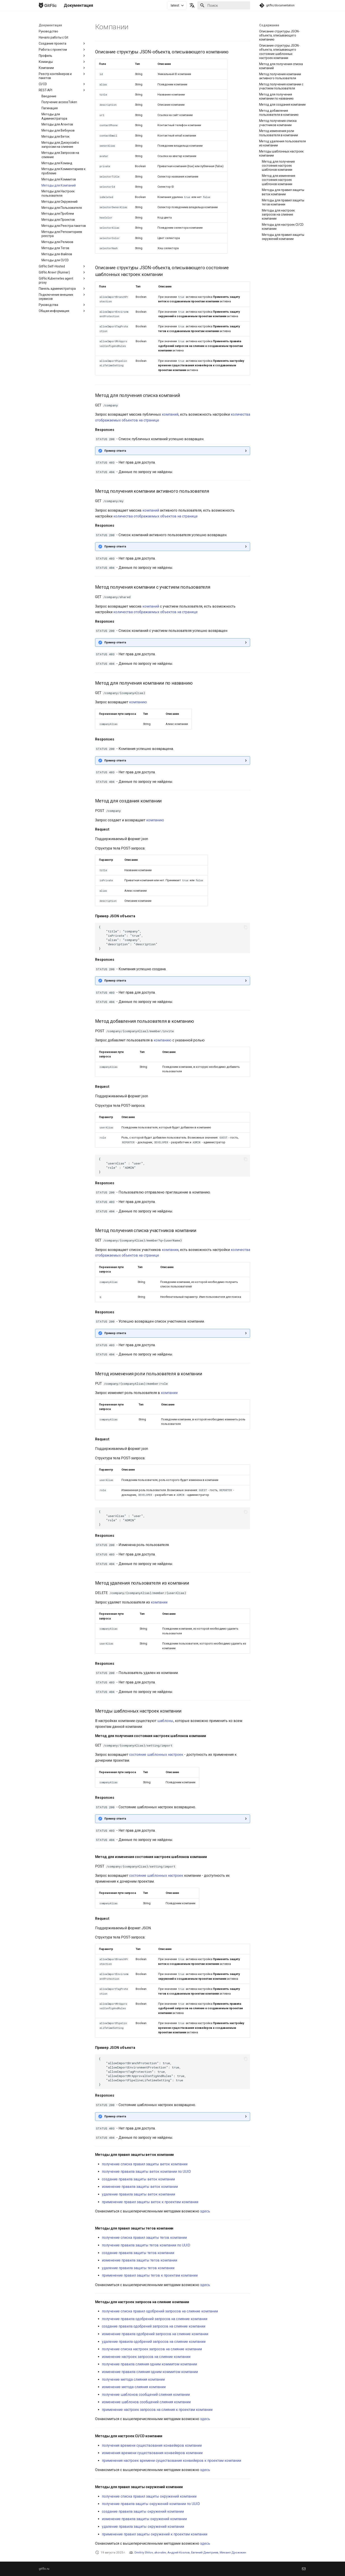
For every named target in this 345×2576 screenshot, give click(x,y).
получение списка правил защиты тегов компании (144, 2237)
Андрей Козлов (178, 2552)
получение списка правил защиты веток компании (144, 2164)
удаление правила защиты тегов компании (138, 2268)
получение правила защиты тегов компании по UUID (146, 2245)
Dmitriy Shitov (144, 2552)
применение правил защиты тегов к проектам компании (150, 2275)
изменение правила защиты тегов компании (139, 2260)
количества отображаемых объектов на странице (155, 516)
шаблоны (165, 1721)
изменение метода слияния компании (134, 2387)
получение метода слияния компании (133, 2379)
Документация (50, 25)
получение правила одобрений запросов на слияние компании (154, 2319)
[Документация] (48, 5)
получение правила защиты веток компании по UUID (146, 2171)
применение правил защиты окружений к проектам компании (154, 2534)
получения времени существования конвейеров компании (152, 2445)
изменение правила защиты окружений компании (144, 2519)
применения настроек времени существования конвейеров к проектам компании (171, 2460)
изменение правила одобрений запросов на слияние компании (155, 2334)
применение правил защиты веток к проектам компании (150, 2202)
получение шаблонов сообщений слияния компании (146, 2394)
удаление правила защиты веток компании (138, 2194)
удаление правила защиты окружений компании (143, 2526)
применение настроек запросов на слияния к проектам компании (157, 2409)
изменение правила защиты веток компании (140, 2186)
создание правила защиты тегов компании (138, 2253)
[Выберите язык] (191, 5)
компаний (170, 414)
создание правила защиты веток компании (138, 2179)
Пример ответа (115, 450)
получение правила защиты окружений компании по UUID (151, 2504)
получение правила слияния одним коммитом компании (149, 2364)
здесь (205, 2211)
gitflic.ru (44, 2568)
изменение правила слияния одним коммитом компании (150, 2372)
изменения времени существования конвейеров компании (152, 2453)
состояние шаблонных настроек (156, 1754)
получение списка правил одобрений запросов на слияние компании (160, 2311)
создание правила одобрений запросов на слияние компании (153, 2326)
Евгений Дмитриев (204, 2552)
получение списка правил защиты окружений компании (149, 2496)
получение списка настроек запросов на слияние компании (152, 2349)
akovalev (160, 2552)
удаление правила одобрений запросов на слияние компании (154, 2341)
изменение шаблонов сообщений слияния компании (146, 2402)
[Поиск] (223, 5)
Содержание (269, 25)
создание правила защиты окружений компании (143, 2511)
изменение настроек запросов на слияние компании (146, 2357)
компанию (138, 702)
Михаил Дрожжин (233, 2552)
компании (170, 1250)
